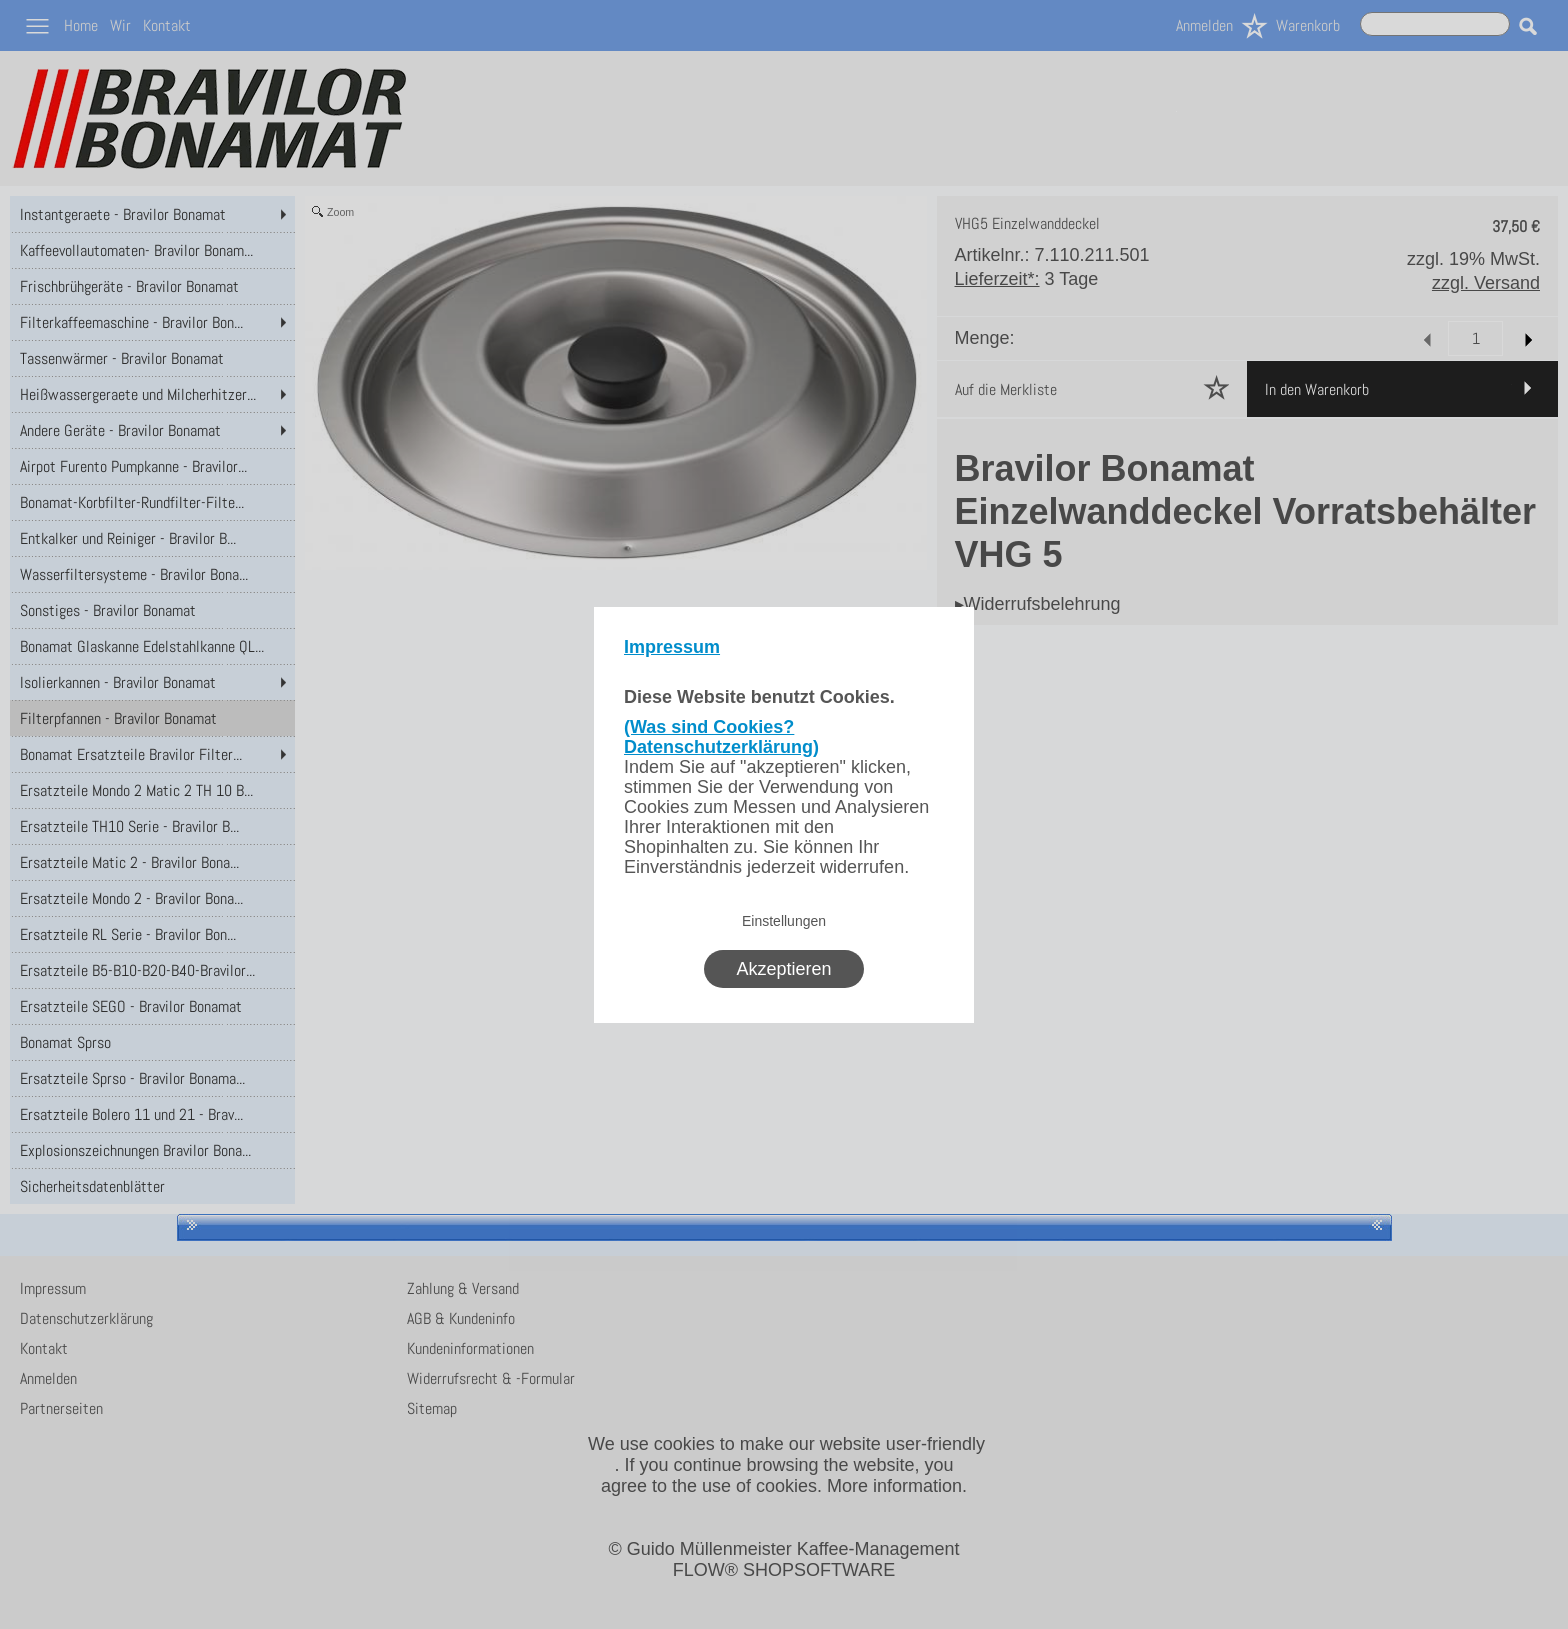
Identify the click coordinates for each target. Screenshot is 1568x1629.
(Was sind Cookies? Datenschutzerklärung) (721, 737)
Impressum (672, 647)
